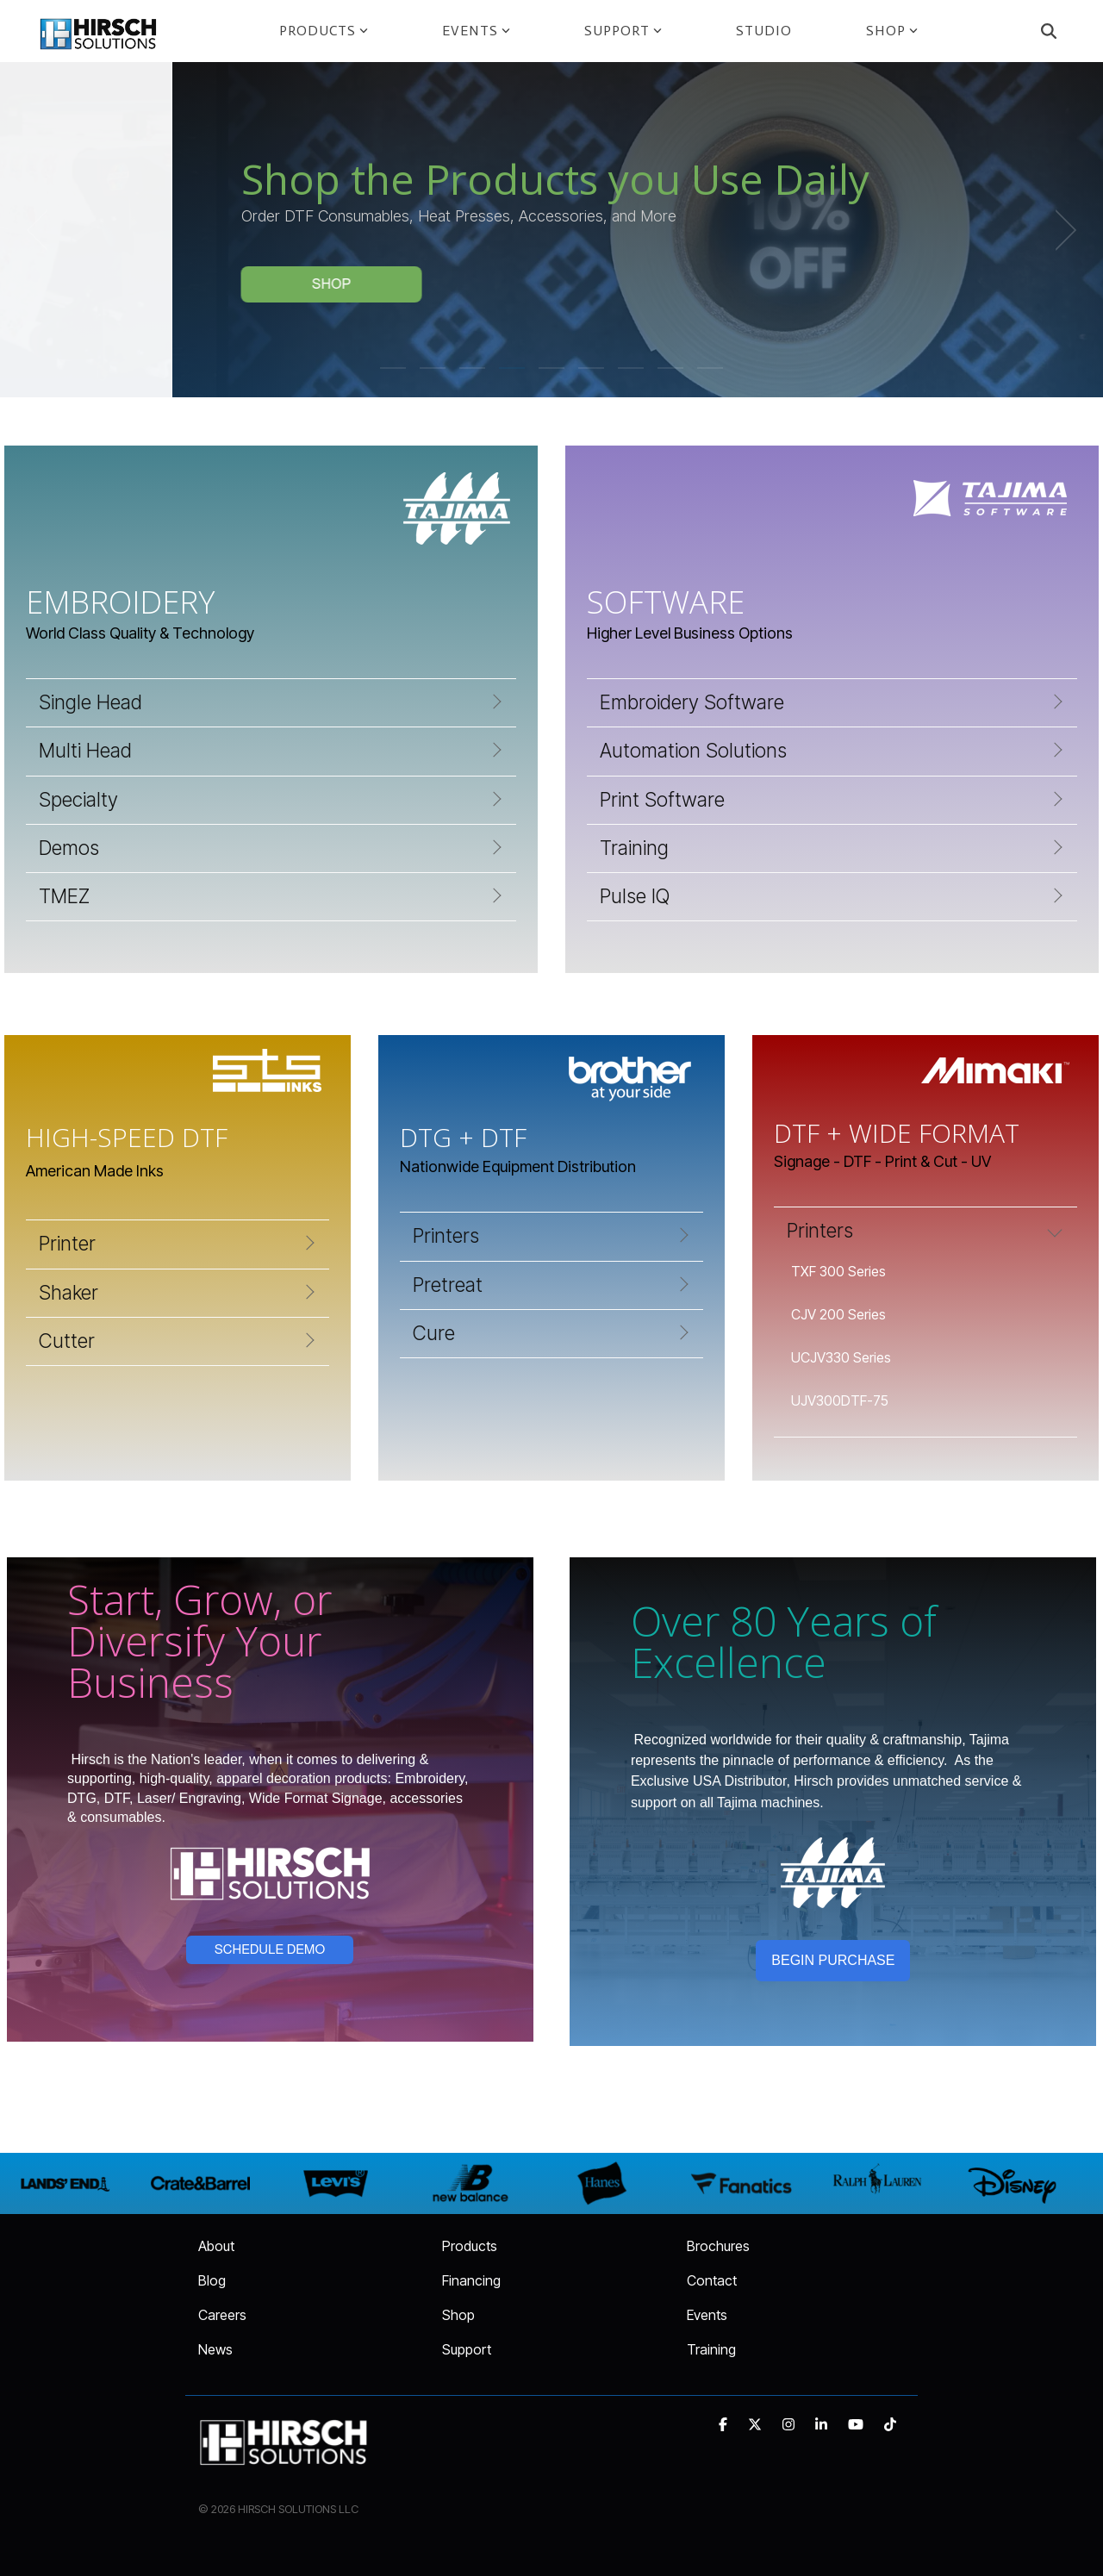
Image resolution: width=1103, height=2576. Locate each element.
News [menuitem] (215, 2349)
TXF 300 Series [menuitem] (838, 1271)
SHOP (892, 30)
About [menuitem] (216, 2246)
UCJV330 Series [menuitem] (841, 1357)
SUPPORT (623, 30)
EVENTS (476, 30)
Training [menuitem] (711, 2349)
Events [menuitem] (707, 2314)
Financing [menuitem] (471, 2280)
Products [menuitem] (469, 2246)
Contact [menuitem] (712, 2280)
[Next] (1059, 230)
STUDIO (764, 30)
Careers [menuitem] (222, 2314)
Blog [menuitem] (212, 2280)
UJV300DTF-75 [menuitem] (839, 1400)
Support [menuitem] (466, 2349)
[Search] (1049, 31)
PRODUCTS (323, 30)
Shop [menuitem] (458, 2314)
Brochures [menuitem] (718, 2246)
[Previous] (43, 230)
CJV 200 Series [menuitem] (838, 1314)
